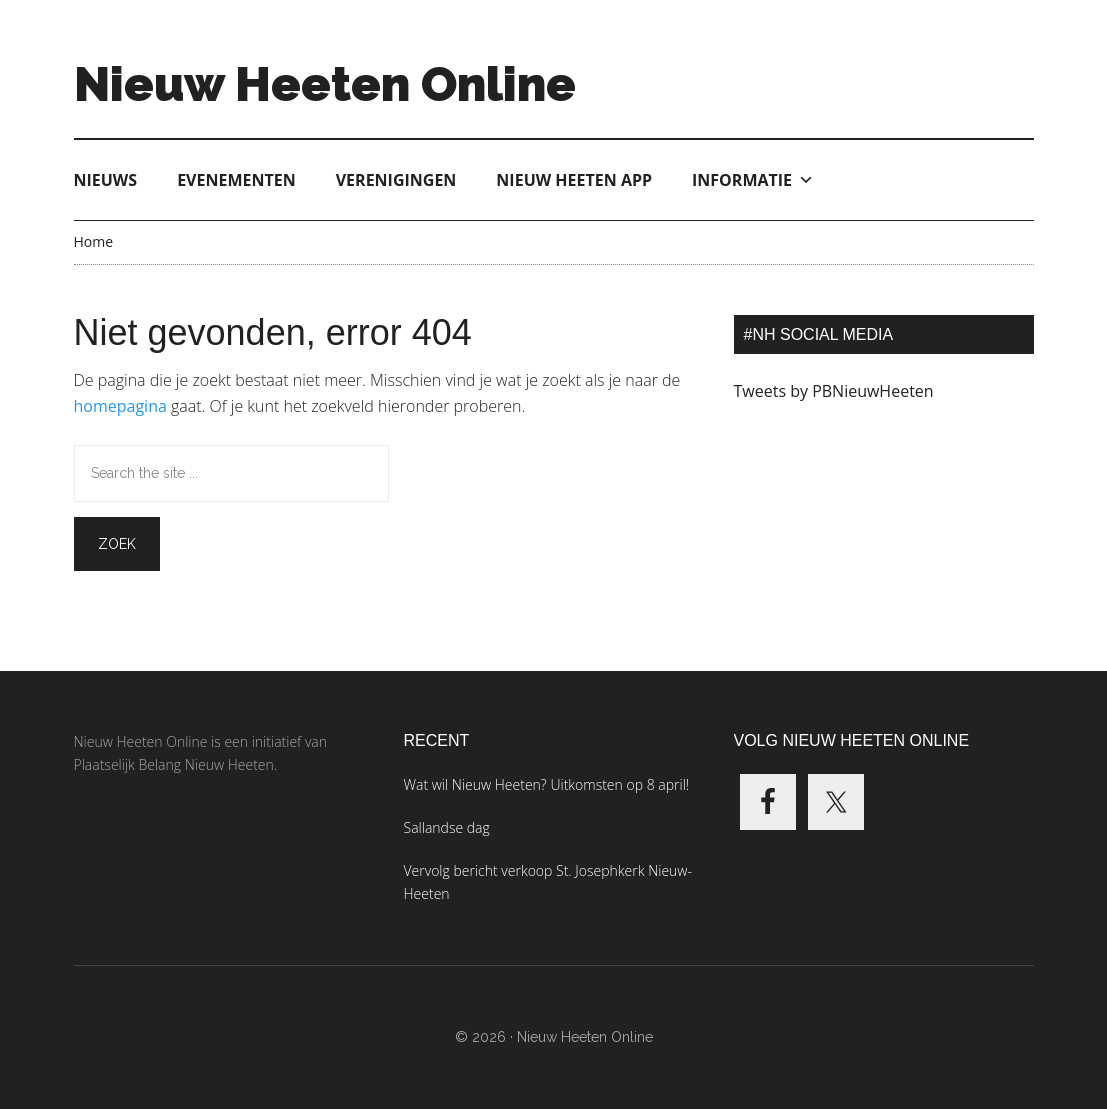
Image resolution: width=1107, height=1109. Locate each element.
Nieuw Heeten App (574, 180)
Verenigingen (396, 180)
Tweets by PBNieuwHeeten (834, 391)
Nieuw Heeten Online (325, 84)
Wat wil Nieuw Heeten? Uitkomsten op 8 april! (547, 784)
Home (94, 241)
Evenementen (236, 180)
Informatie (753, 180)
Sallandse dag (447, 827)
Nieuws (106, 180)
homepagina (120, 406)
